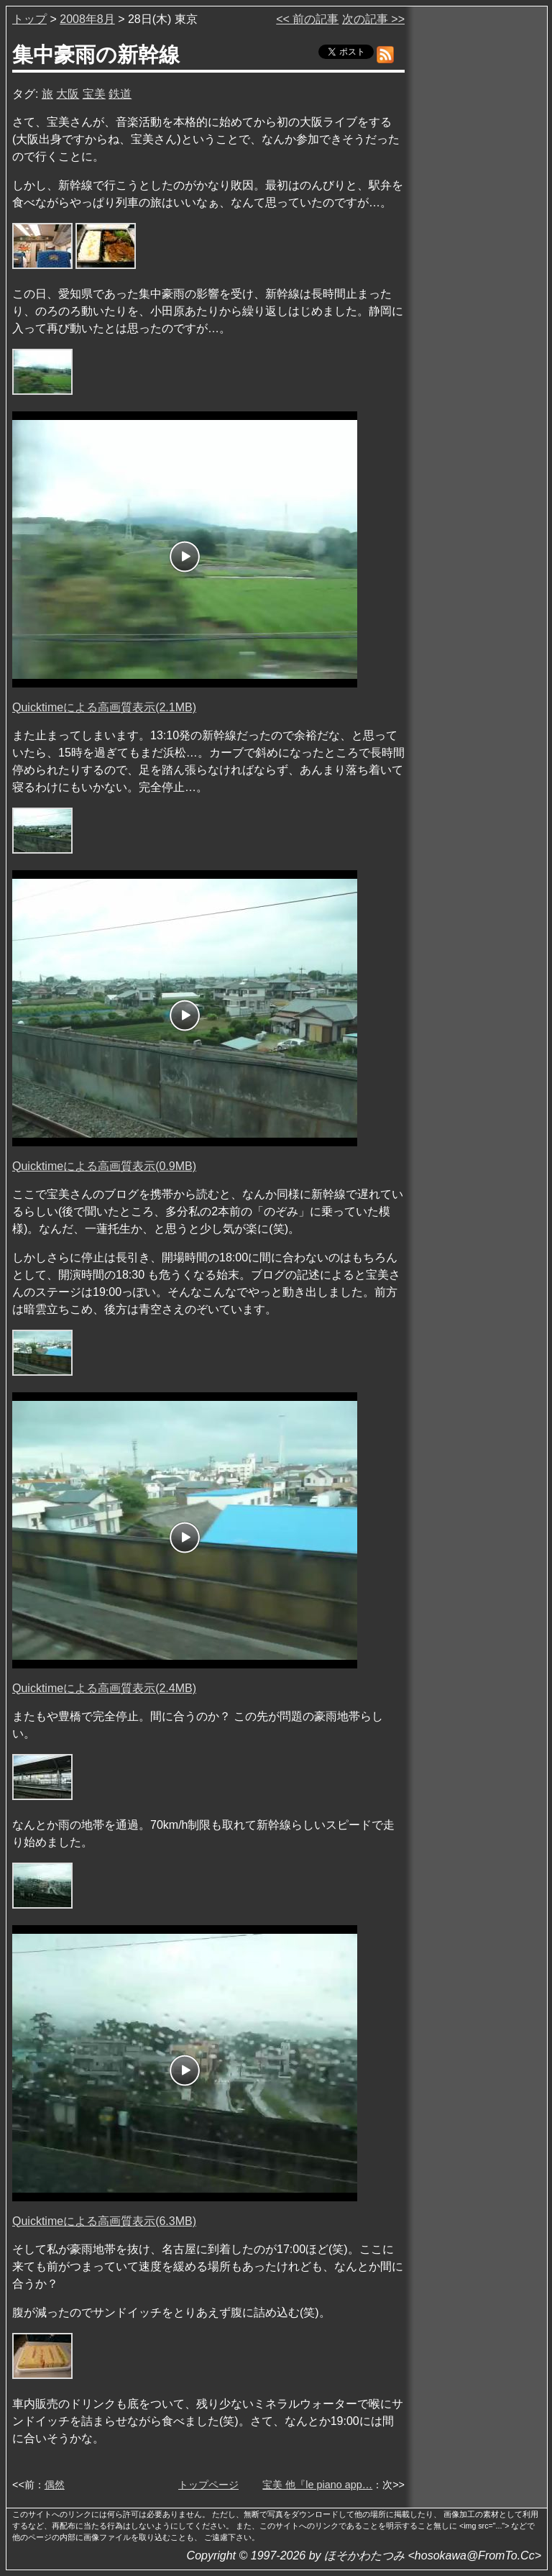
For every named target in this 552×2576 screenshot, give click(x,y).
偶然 (55, 2484)
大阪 (67, 94)
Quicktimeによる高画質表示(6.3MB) (104, 2221)
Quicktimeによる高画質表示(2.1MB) (104, 707)
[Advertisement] (477, 229)
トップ (29, 19)
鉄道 (120, 94)
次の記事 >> (373, 19)
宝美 (94, 94)
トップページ (208, 2484)
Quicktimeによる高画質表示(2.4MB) (104, 1688)
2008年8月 (87, 19)
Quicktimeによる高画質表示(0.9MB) (104, 1166)
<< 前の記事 (307, 19)
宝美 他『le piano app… (317, 2484)
